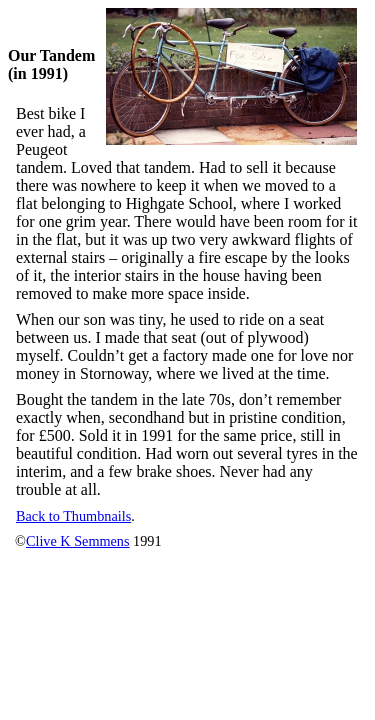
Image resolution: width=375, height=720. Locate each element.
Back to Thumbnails (73, 516)
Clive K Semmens (78, 541)
